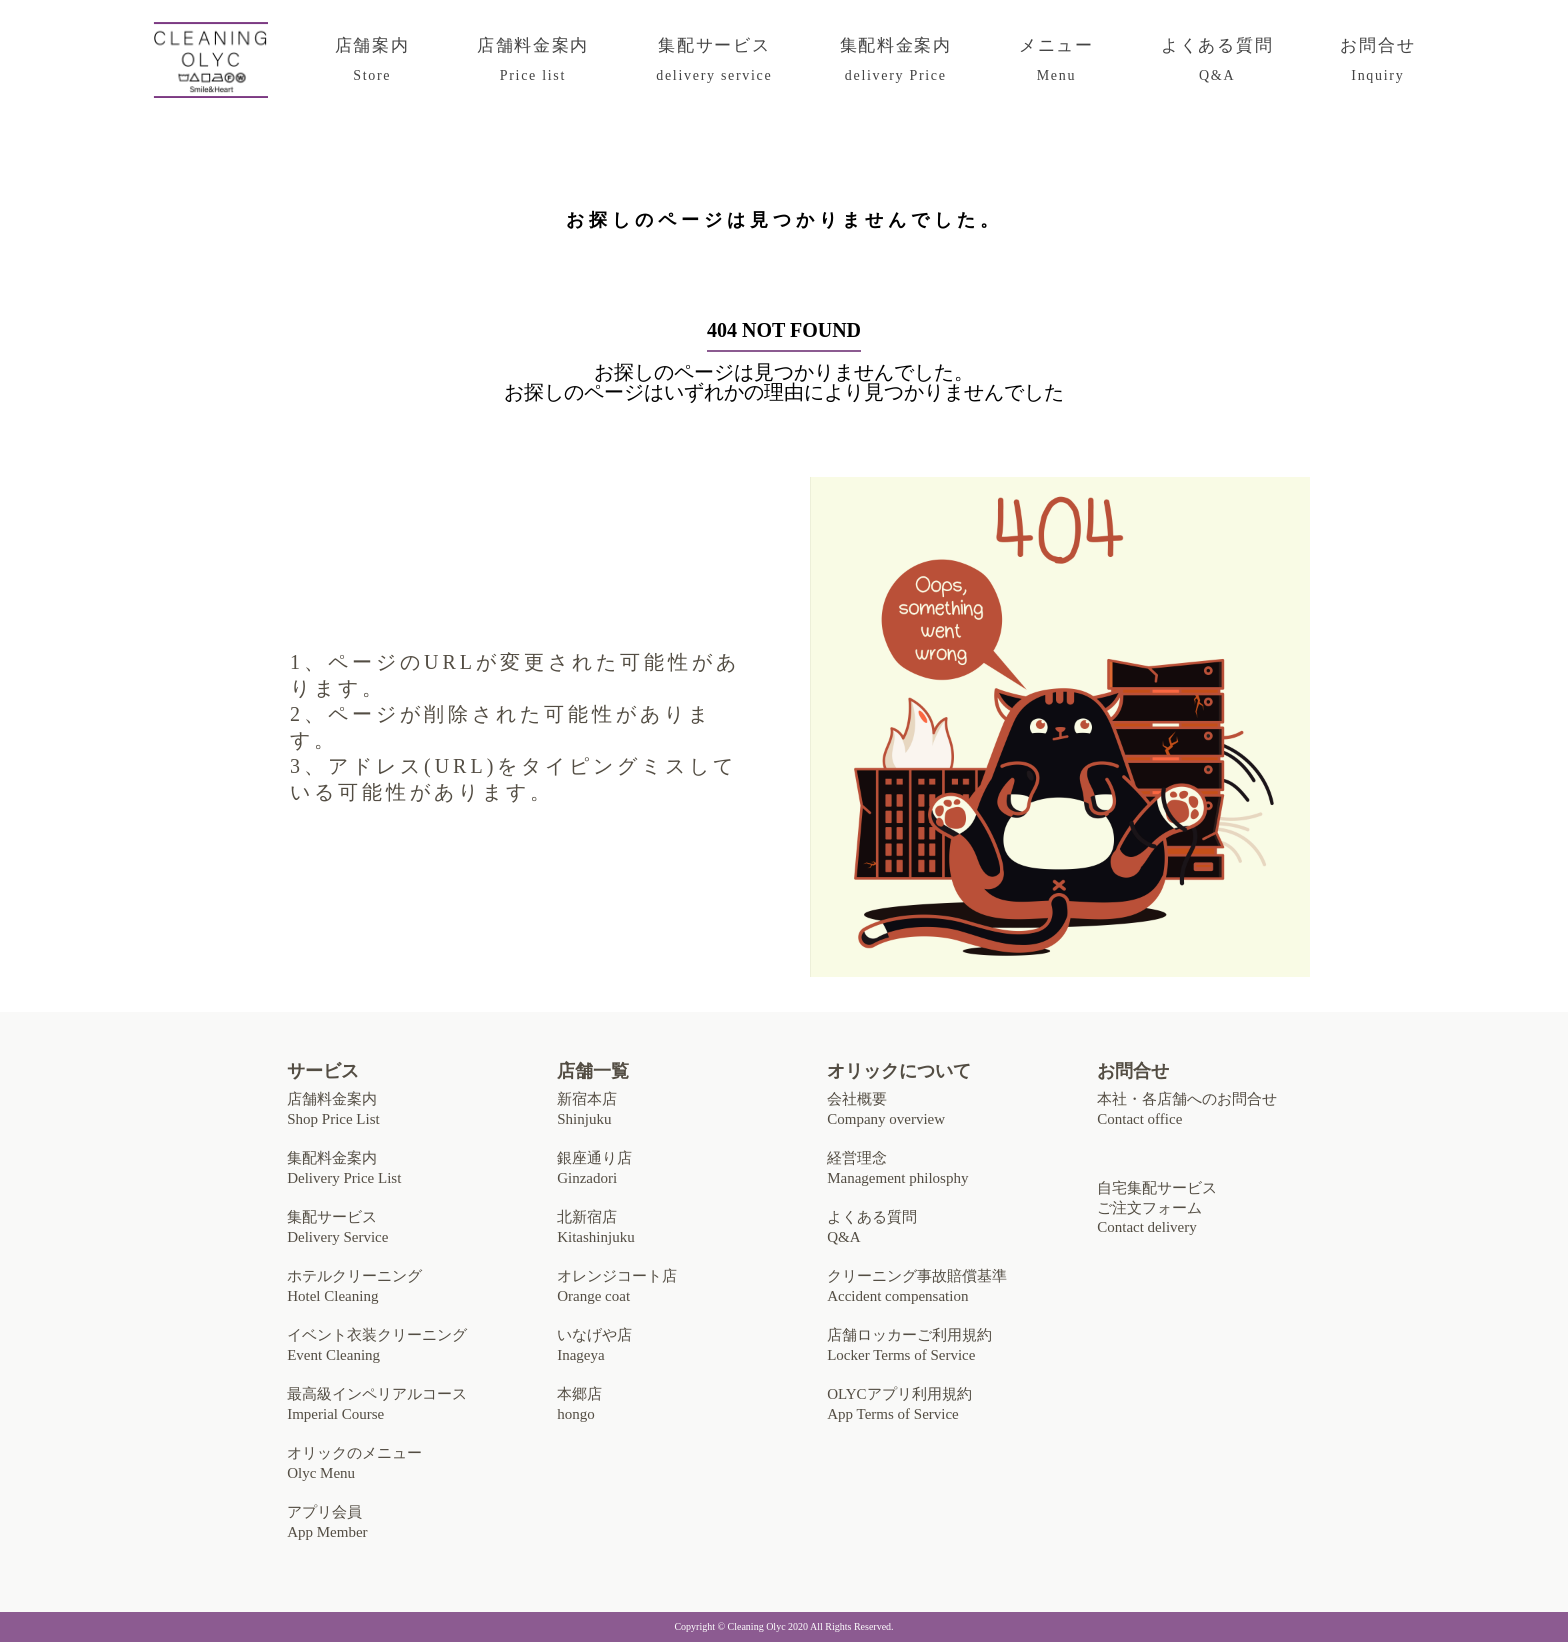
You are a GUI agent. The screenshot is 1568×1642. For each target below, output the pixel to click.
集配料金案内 (896, 60)
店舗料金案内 (533, 60)
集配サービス (714, 60)
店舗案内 (372, 60)
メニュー (1056, 60)
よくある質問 (1217, 60)
